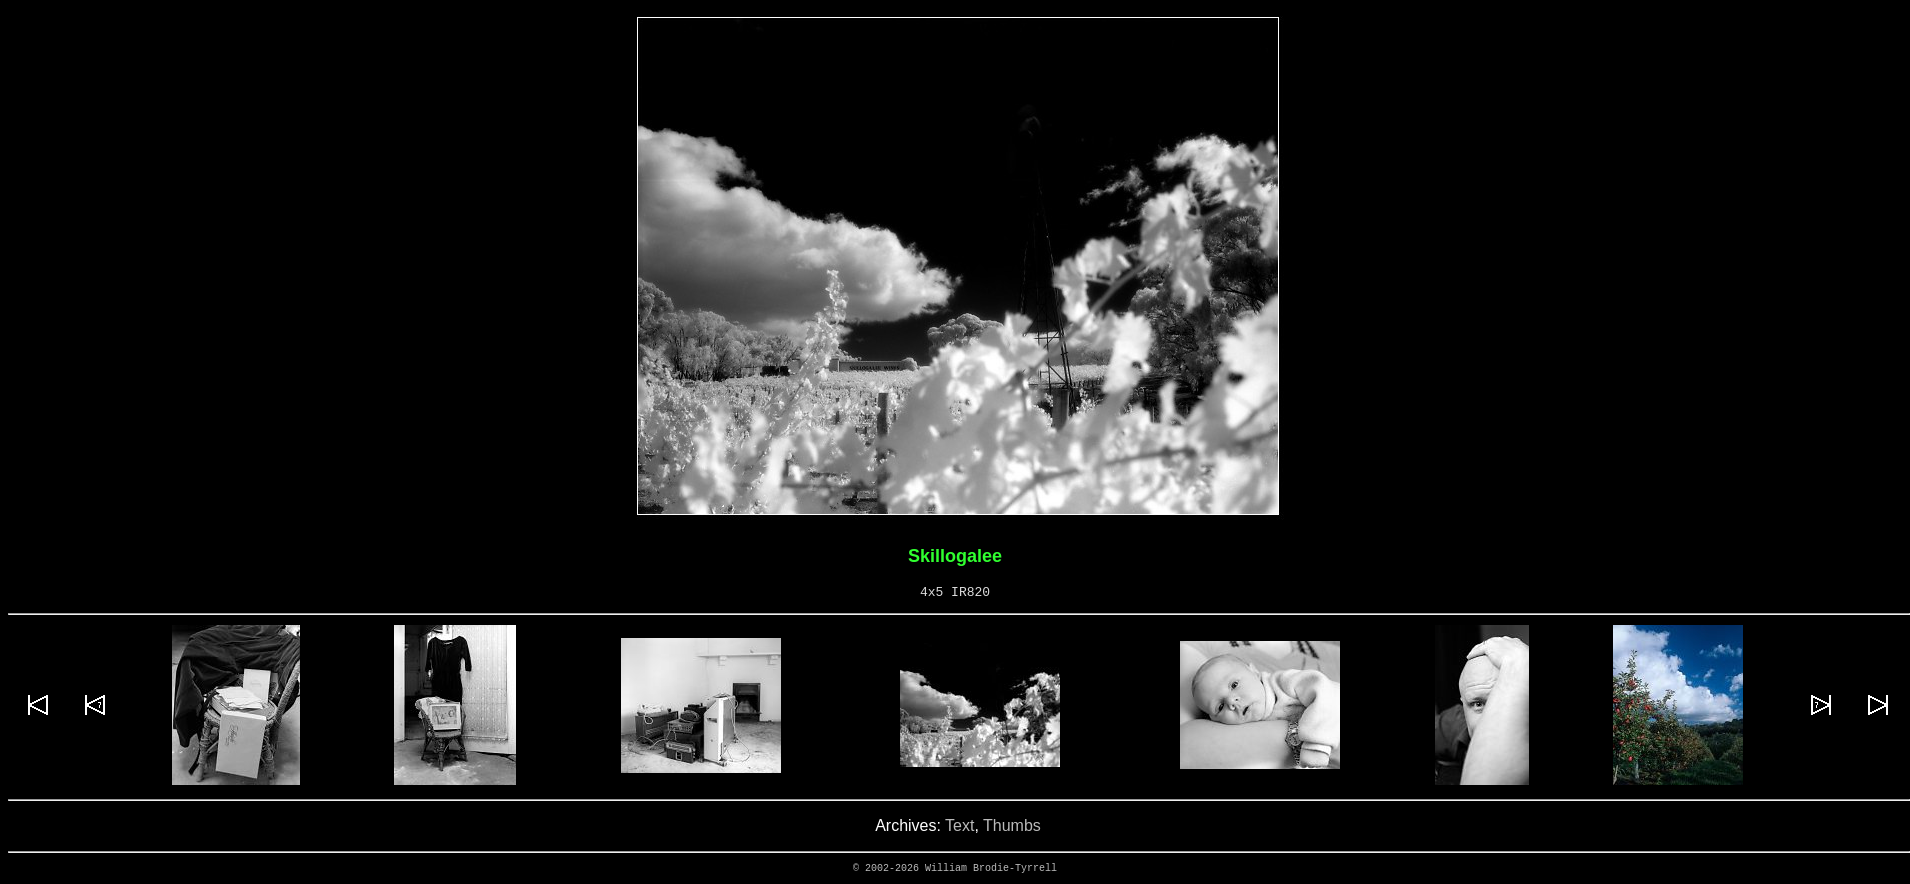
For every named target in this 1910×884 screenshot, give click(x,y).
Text (959, 825)
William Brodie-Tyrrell (991, 868)
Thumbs (1012, 825)
